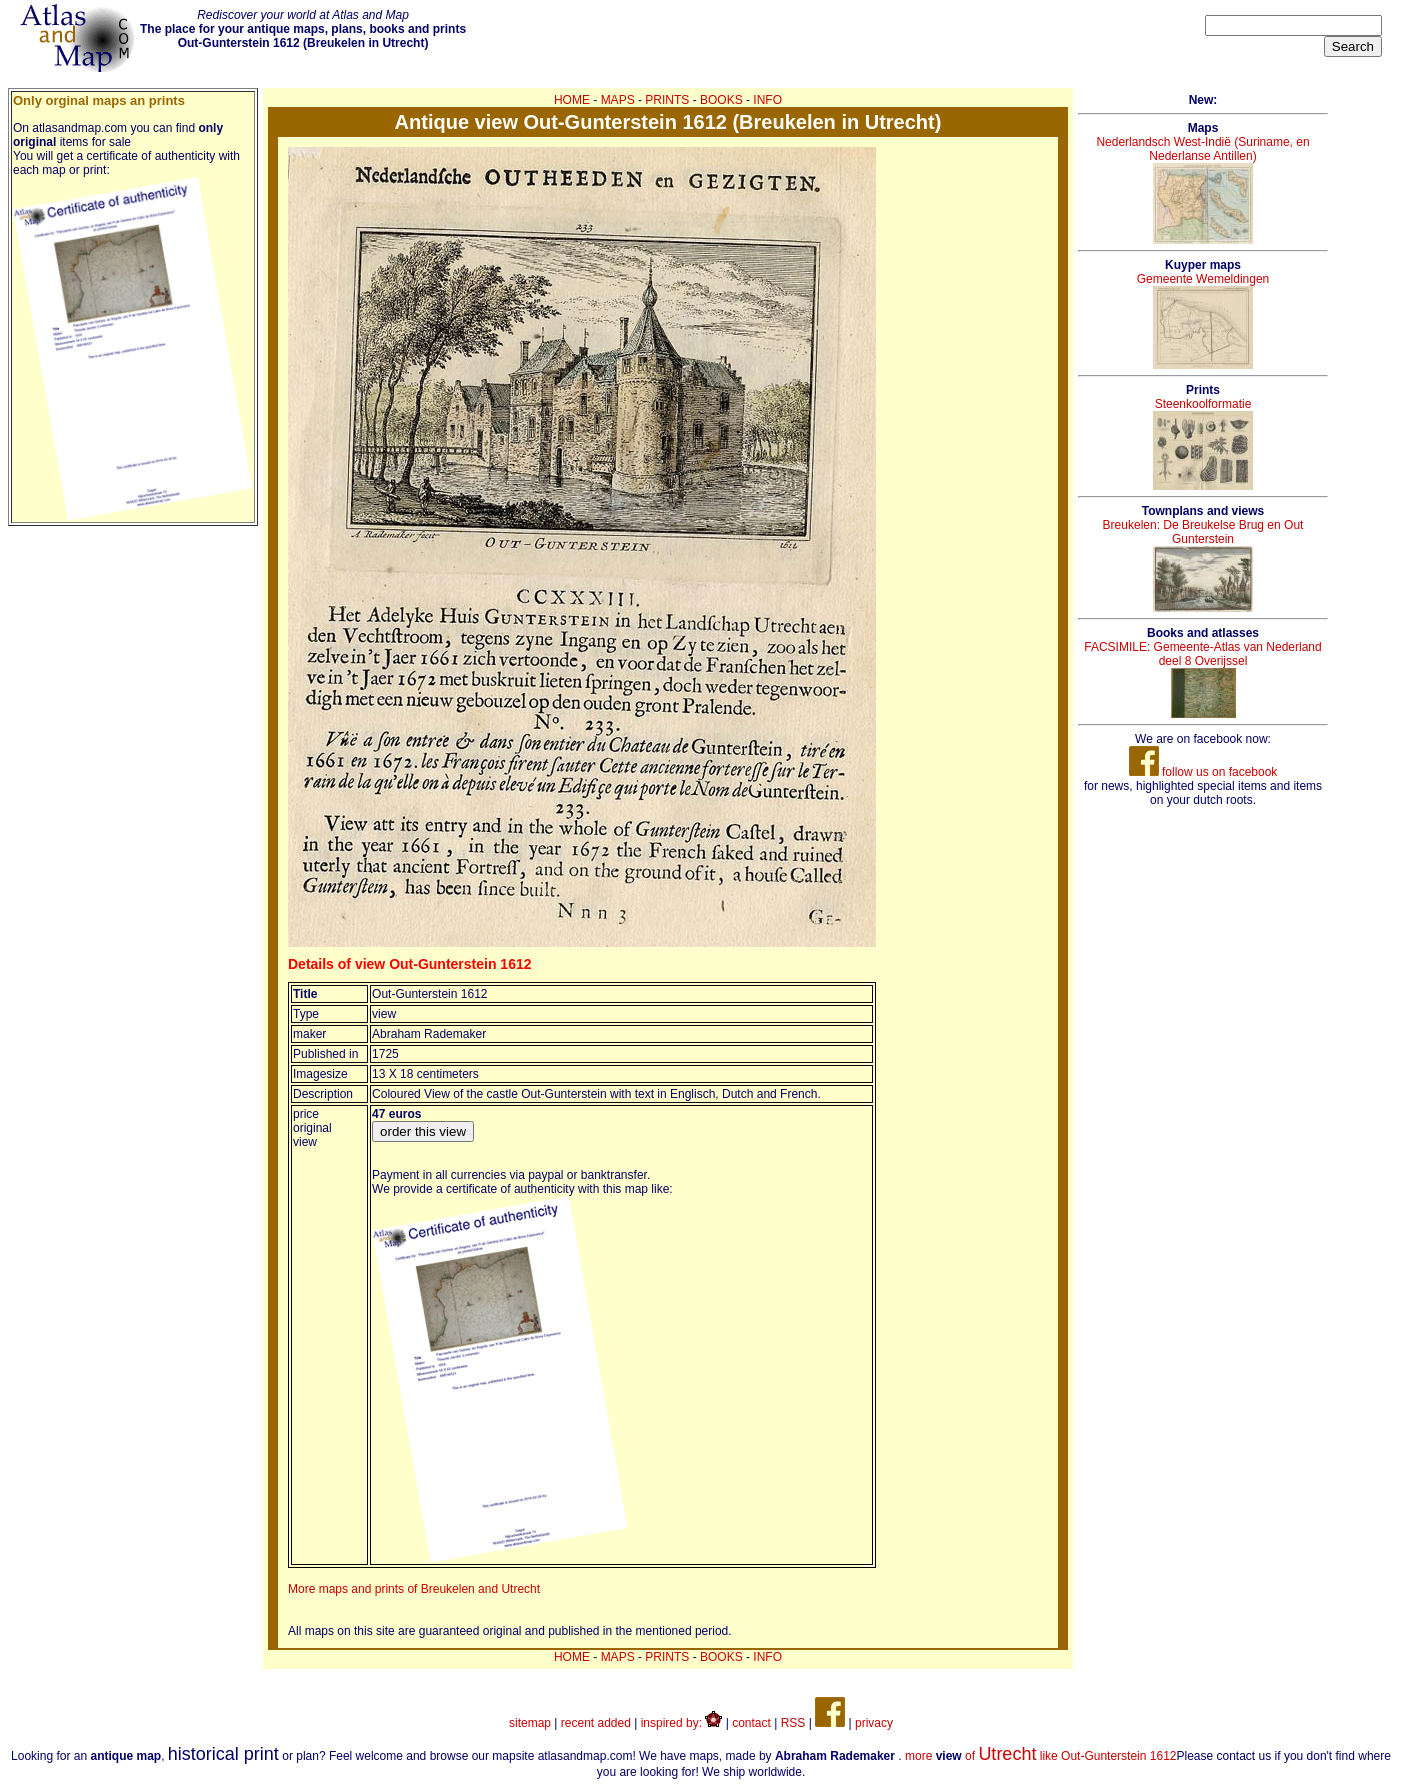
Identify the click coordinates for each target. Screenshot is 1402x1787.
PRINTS (667, 100)
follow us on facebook (1203, 772)
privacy (874, 1723)
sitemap (530, 1723)
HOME (572, 100)
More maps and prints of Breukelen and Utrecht (414, 1589)
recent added (596, 1723)
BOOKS (721, 100)
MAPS (618, 100)
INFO (767, 100)
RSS (793, 1723)
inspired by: (682, 1723)
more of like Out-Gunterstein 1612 (1041, 1756)
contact (751, 1723)
